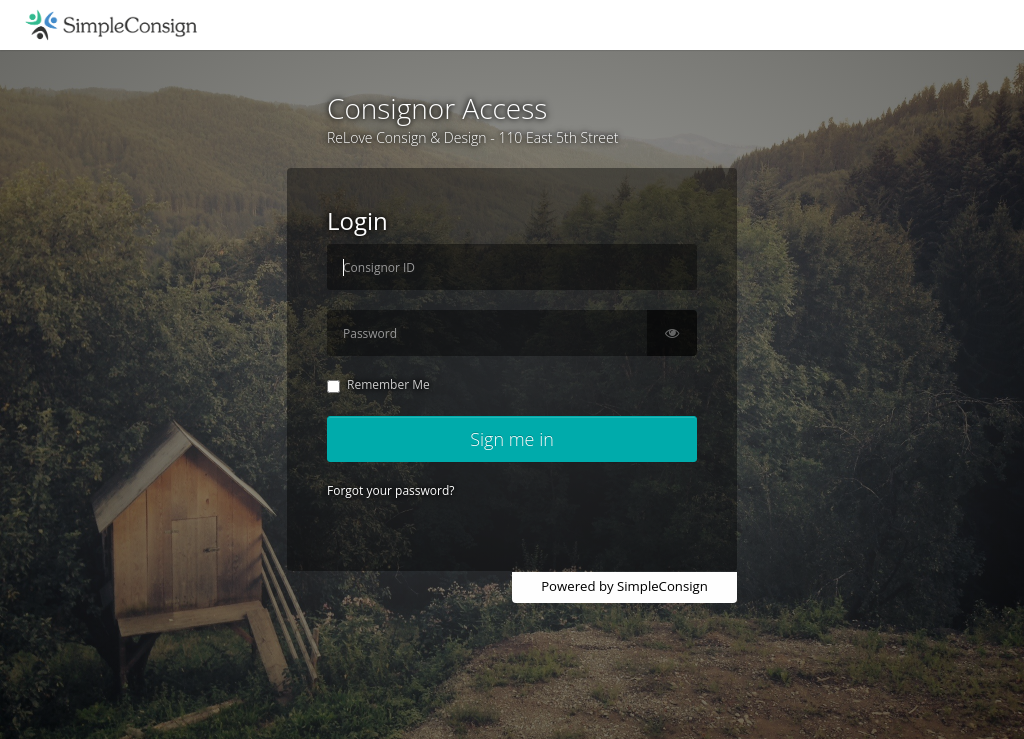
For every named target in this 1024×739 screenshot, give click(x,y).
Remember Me (378, 384)
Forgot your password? (390, 490)
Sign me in (512, 439)
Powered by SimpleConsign (624, 586)
